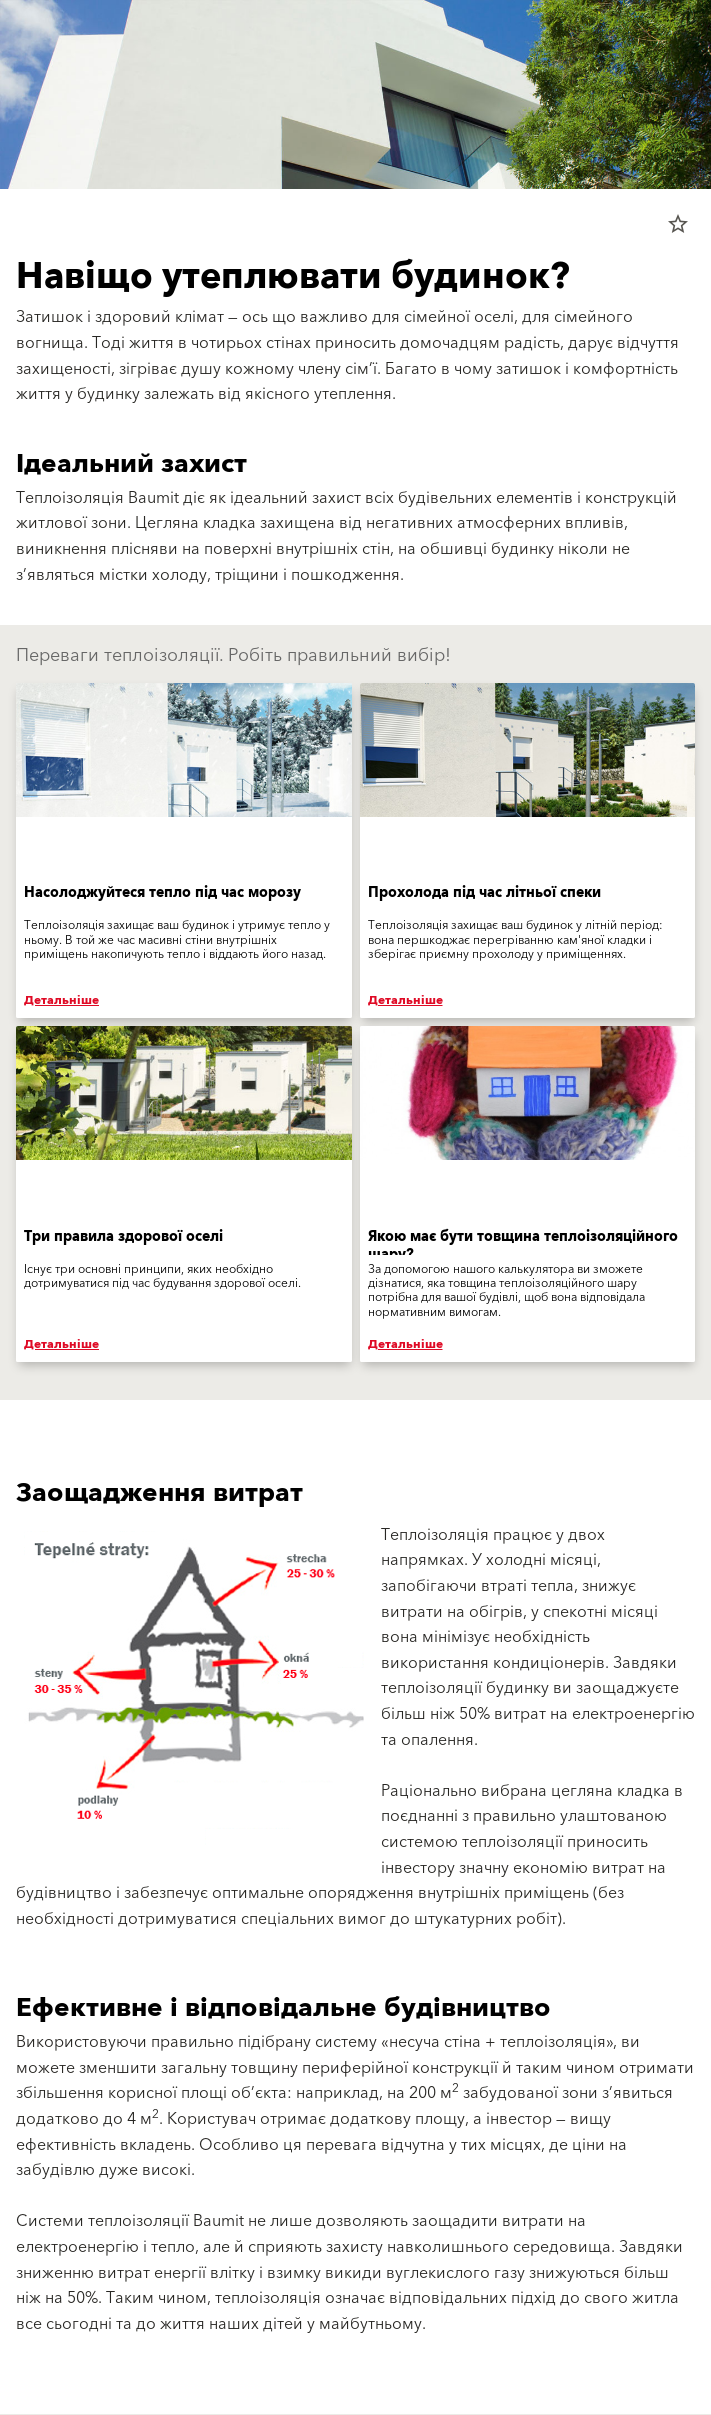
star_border (678, 224)
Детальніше (61, 1000)
